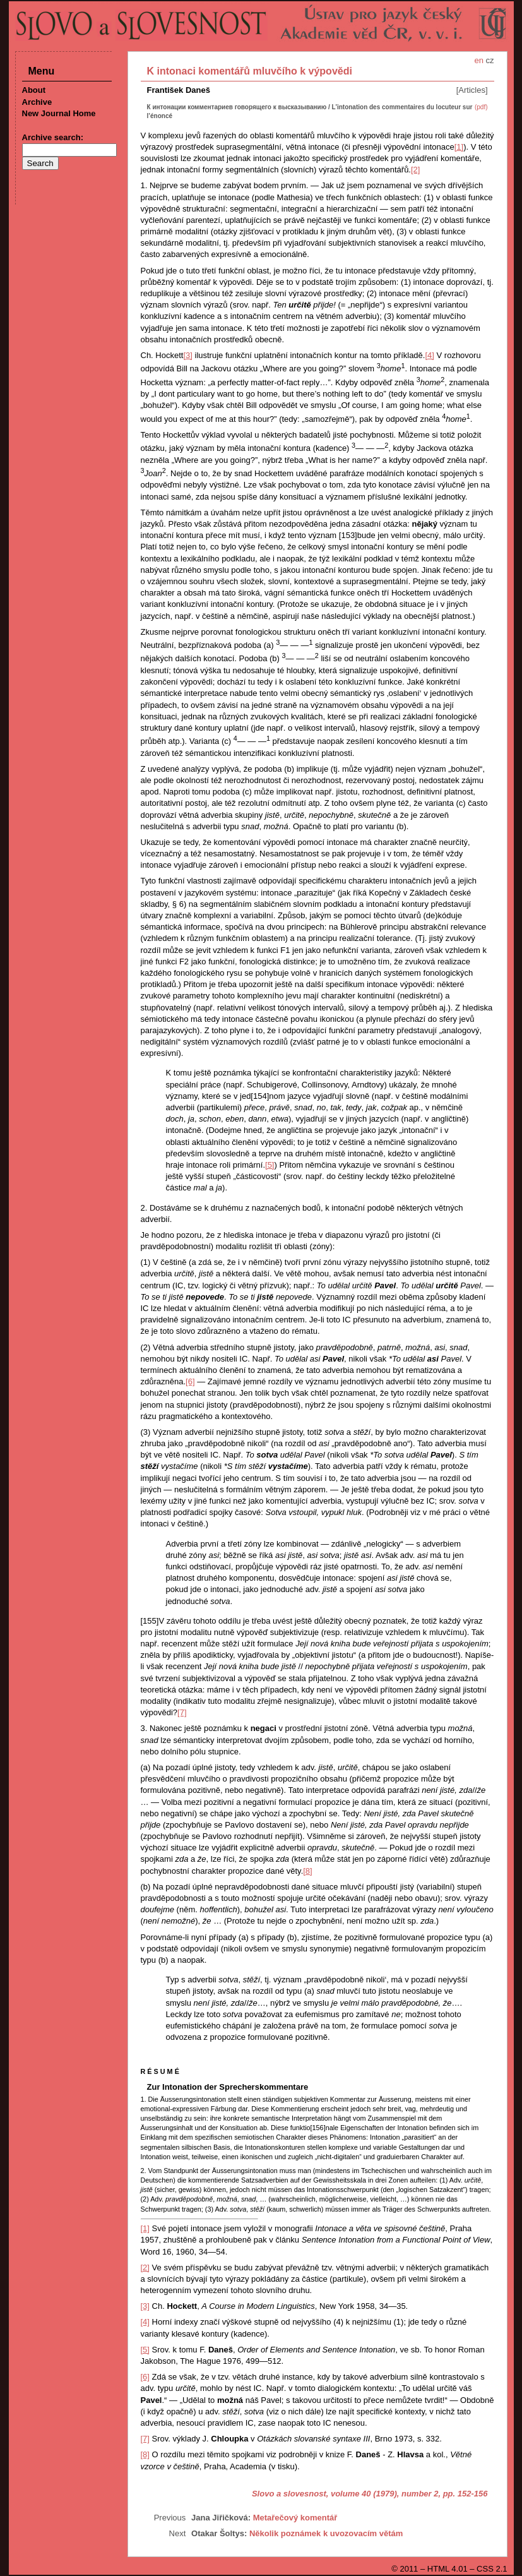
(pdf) (481, 107)
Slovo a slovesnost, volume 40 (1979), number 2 (345, 2493)
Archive (37, 102)
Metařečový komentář (295, 2517)
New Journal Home (59, 113)
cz (490, 60)
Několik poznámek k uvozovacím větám (326, 2533)
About (34, 90)
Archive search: (53, 137)
